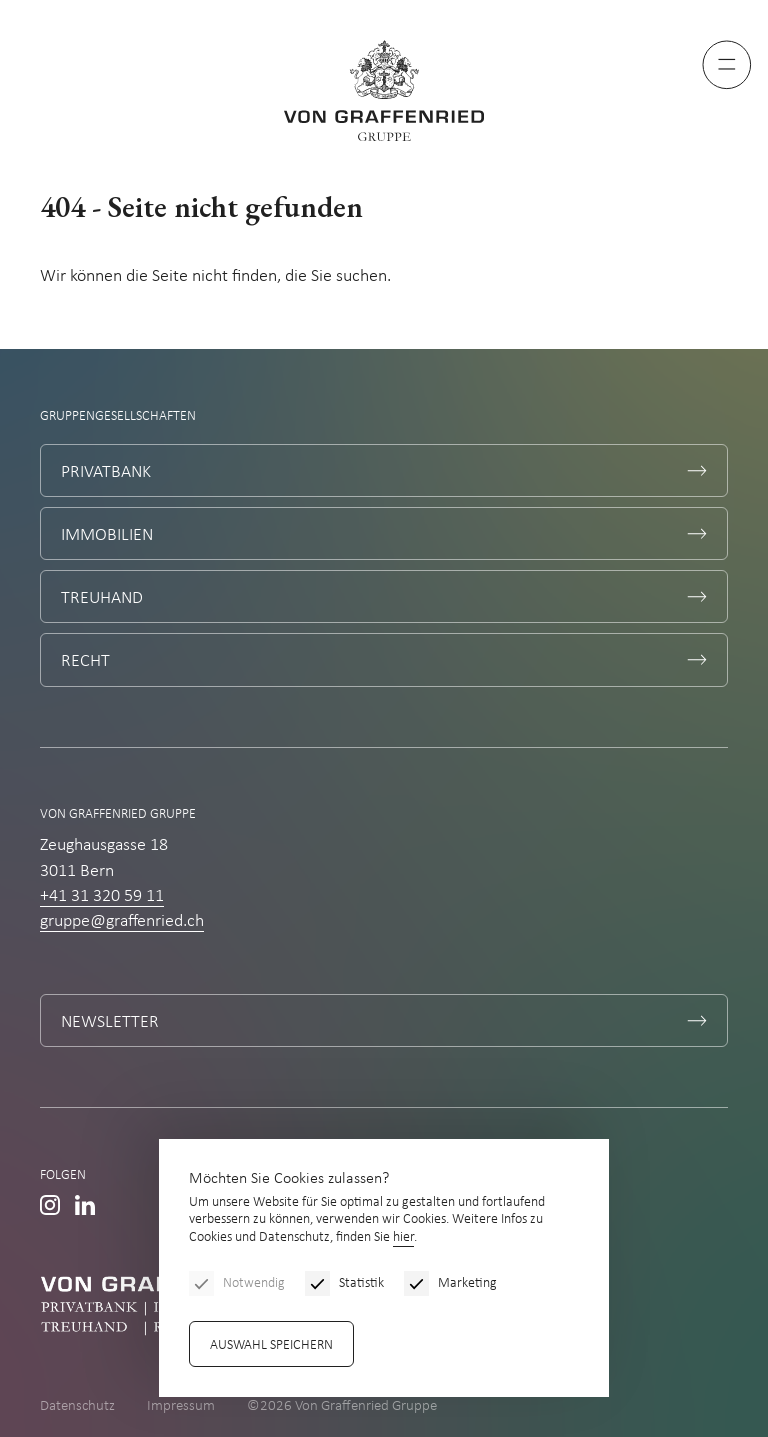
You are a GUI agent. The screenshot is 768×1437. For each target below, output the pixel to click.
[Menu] (727, 65)
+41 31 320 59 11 (102, 896)
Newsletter (110, 1022)
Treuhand (102, 598)
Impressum (181, 1406)
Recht (85, 661)
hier (403, 1237)
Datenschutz (77, 1406)
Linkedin (85, 1205)
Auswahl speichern (271, 1345)
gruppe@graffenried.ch (122, 921)
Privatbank (106, 472)
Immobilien (107, 535)
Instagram (50, 1205)
